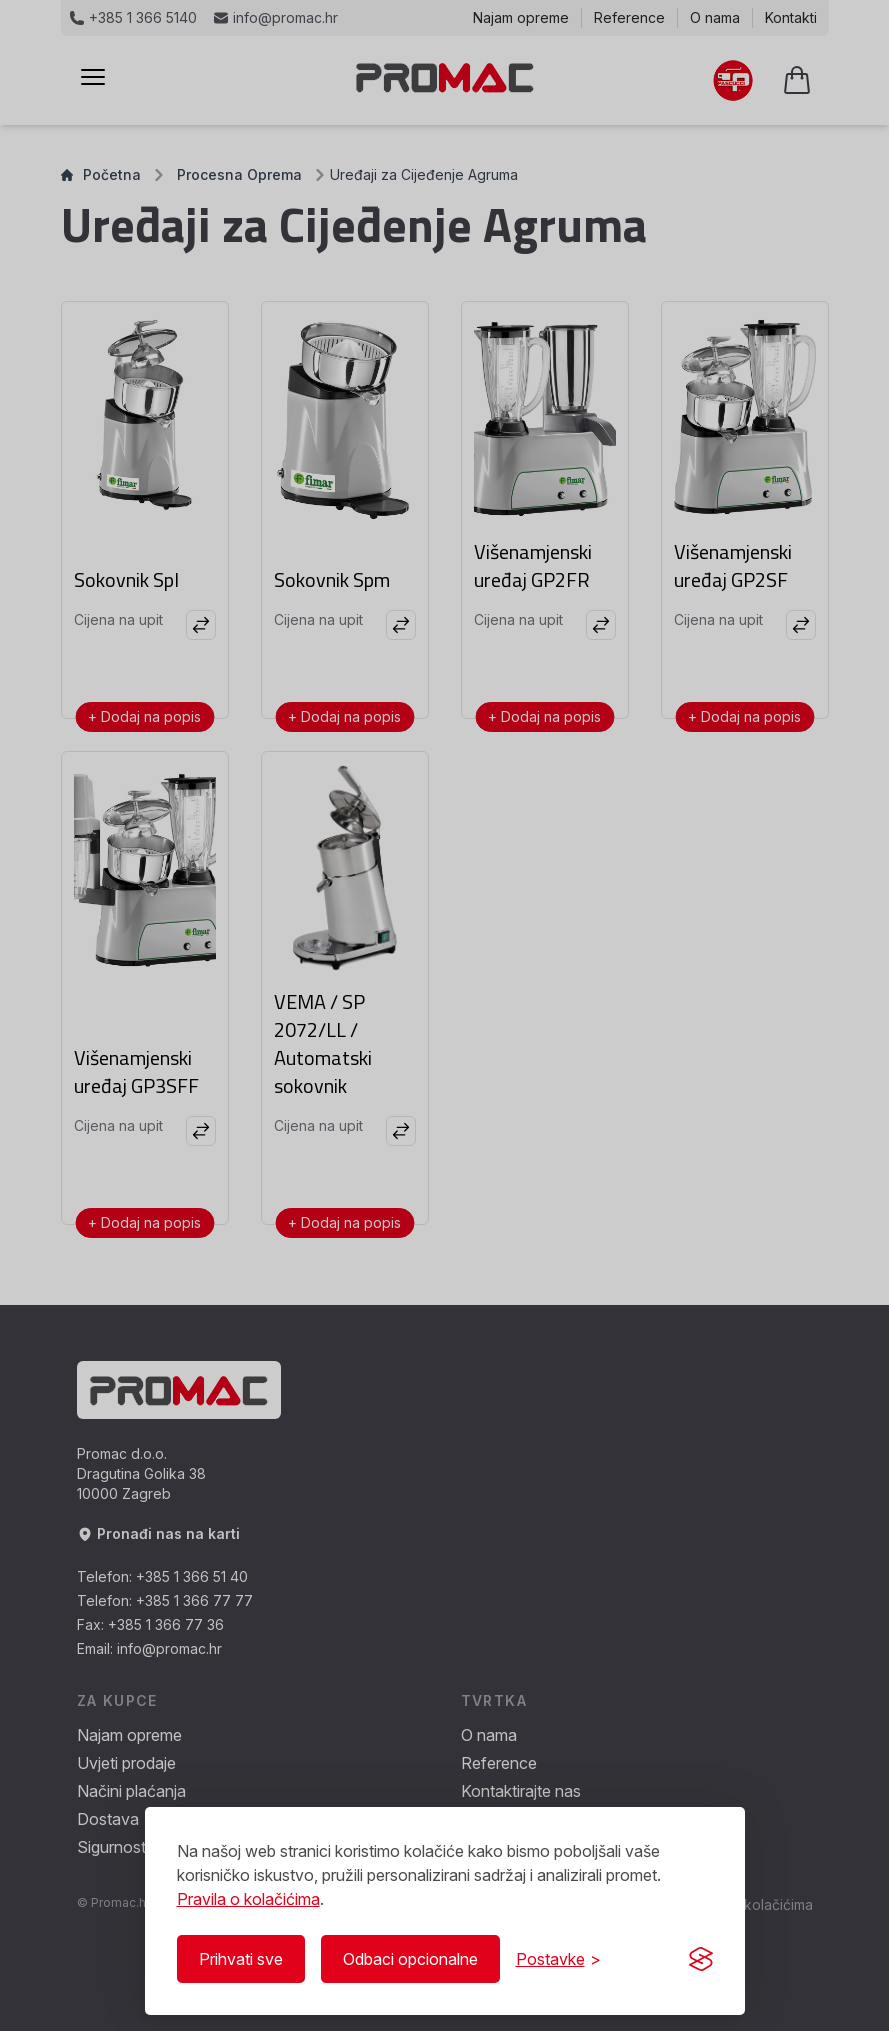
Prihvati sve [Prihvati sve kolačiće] (241, 1959)
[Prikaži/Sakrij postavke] (558, 1959)
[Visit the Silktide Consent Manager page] (701, 1959)
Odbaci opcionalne (410, 1959)
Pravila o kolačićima (248, 1899)
